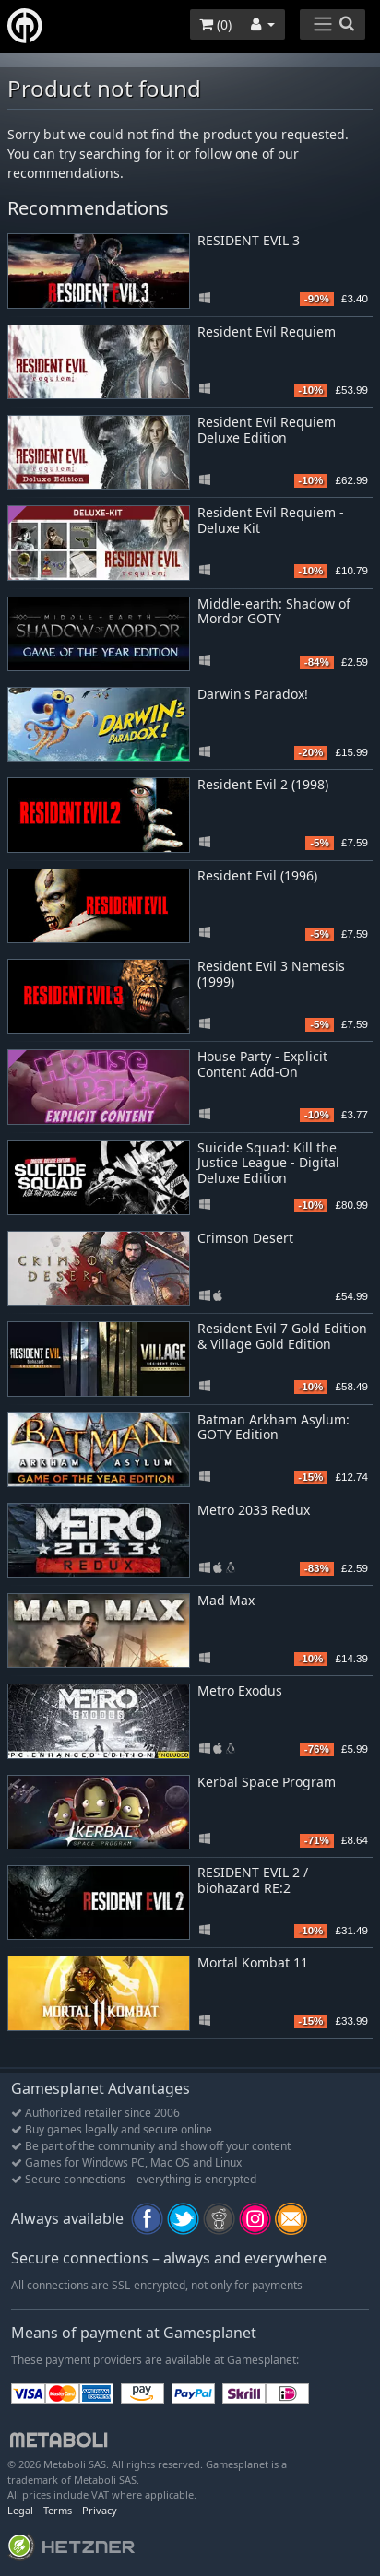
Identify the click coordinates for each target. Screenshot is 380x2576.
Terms (57, 2510)
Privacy (99, 2510)
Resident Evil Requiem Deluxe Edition (266, 429)
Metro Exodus (239, 1690)
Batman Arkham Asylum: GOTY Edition (273, 1427)
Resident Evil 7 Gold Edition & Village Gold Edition (282, 1336)
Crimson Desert (245, 1238)
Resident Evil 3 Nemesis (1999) (271, 973)
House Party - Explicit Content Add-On (262, 1064)
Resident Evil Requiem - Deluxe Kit (270, 520)
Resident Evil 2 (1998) (262, 784)
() (215, 24)
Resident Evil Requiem (266, 331)
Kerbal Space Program (266, 1781)
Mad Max (226, 1600)
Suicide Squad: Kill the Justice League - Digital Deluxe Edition (268, 1163)
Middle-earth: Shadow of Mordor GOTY (273, 611)
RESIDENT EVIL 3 (248, 240)
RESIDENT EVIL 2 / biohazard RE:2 (252, 1880)
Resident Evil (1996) (257, 875)
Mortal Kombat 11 (252, 1962)
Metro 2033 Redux (253, 1509)
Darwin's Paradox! (252, 694)
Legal (20, 2510)
